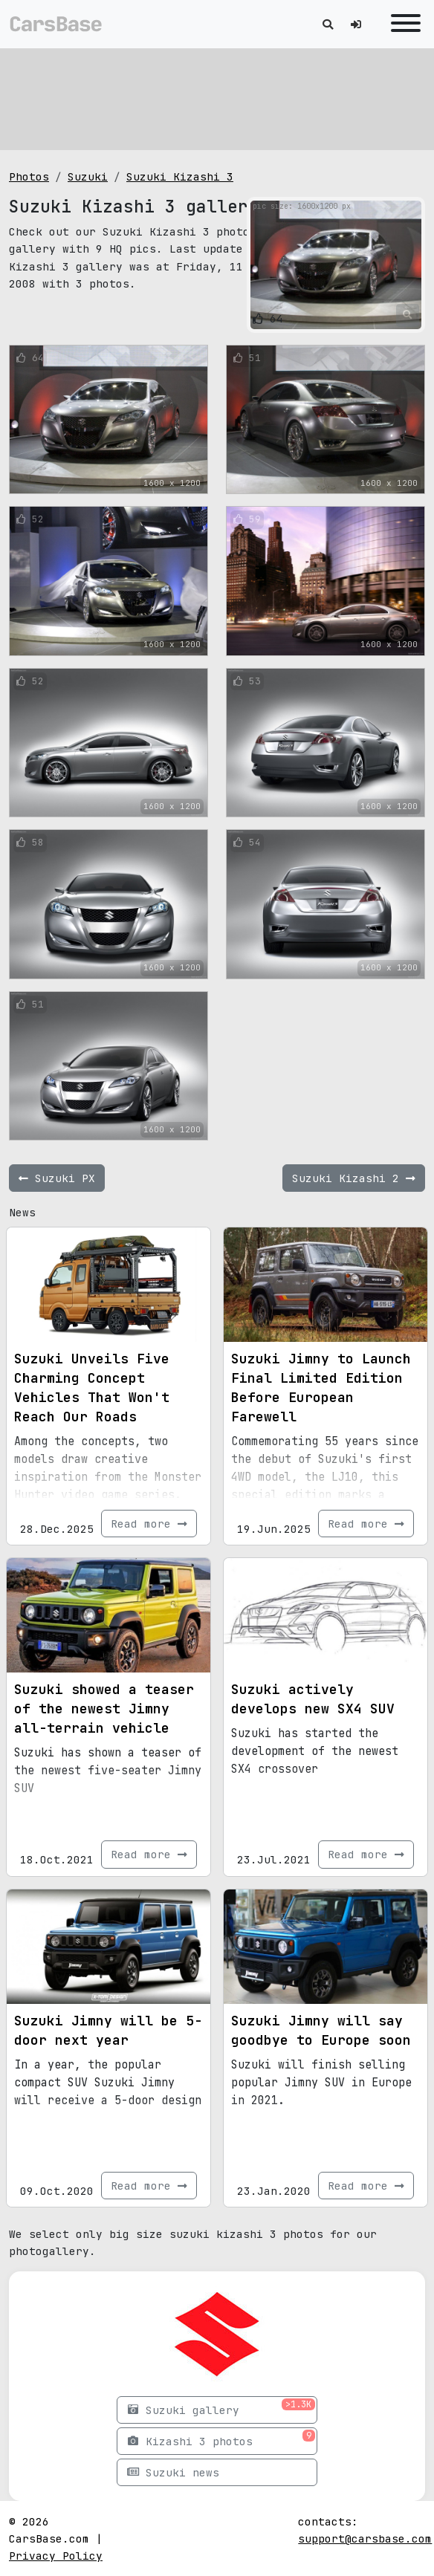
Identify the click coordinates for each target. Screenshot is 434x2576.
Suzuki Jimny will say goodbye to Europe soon (321, 2030)
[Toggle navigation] (402, 24)
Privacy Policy (56, 2556)
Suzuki (88, 176)
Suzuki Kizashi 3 (179, 176)
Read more (149, 1523)
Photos (29, 176)
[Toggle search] (328, 24)
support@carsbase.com (365, 2538)
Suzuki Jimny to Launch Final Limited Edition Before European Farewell (321, 1387)
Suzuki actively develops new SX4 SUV (313, 1699)
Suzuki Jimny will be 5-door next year (108, 2030)
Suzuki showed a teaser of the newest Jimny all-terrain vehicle (104, 1708)
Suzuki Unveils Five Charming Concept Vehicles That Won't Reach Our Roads (91, 1387)
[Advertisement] (217, 96)
